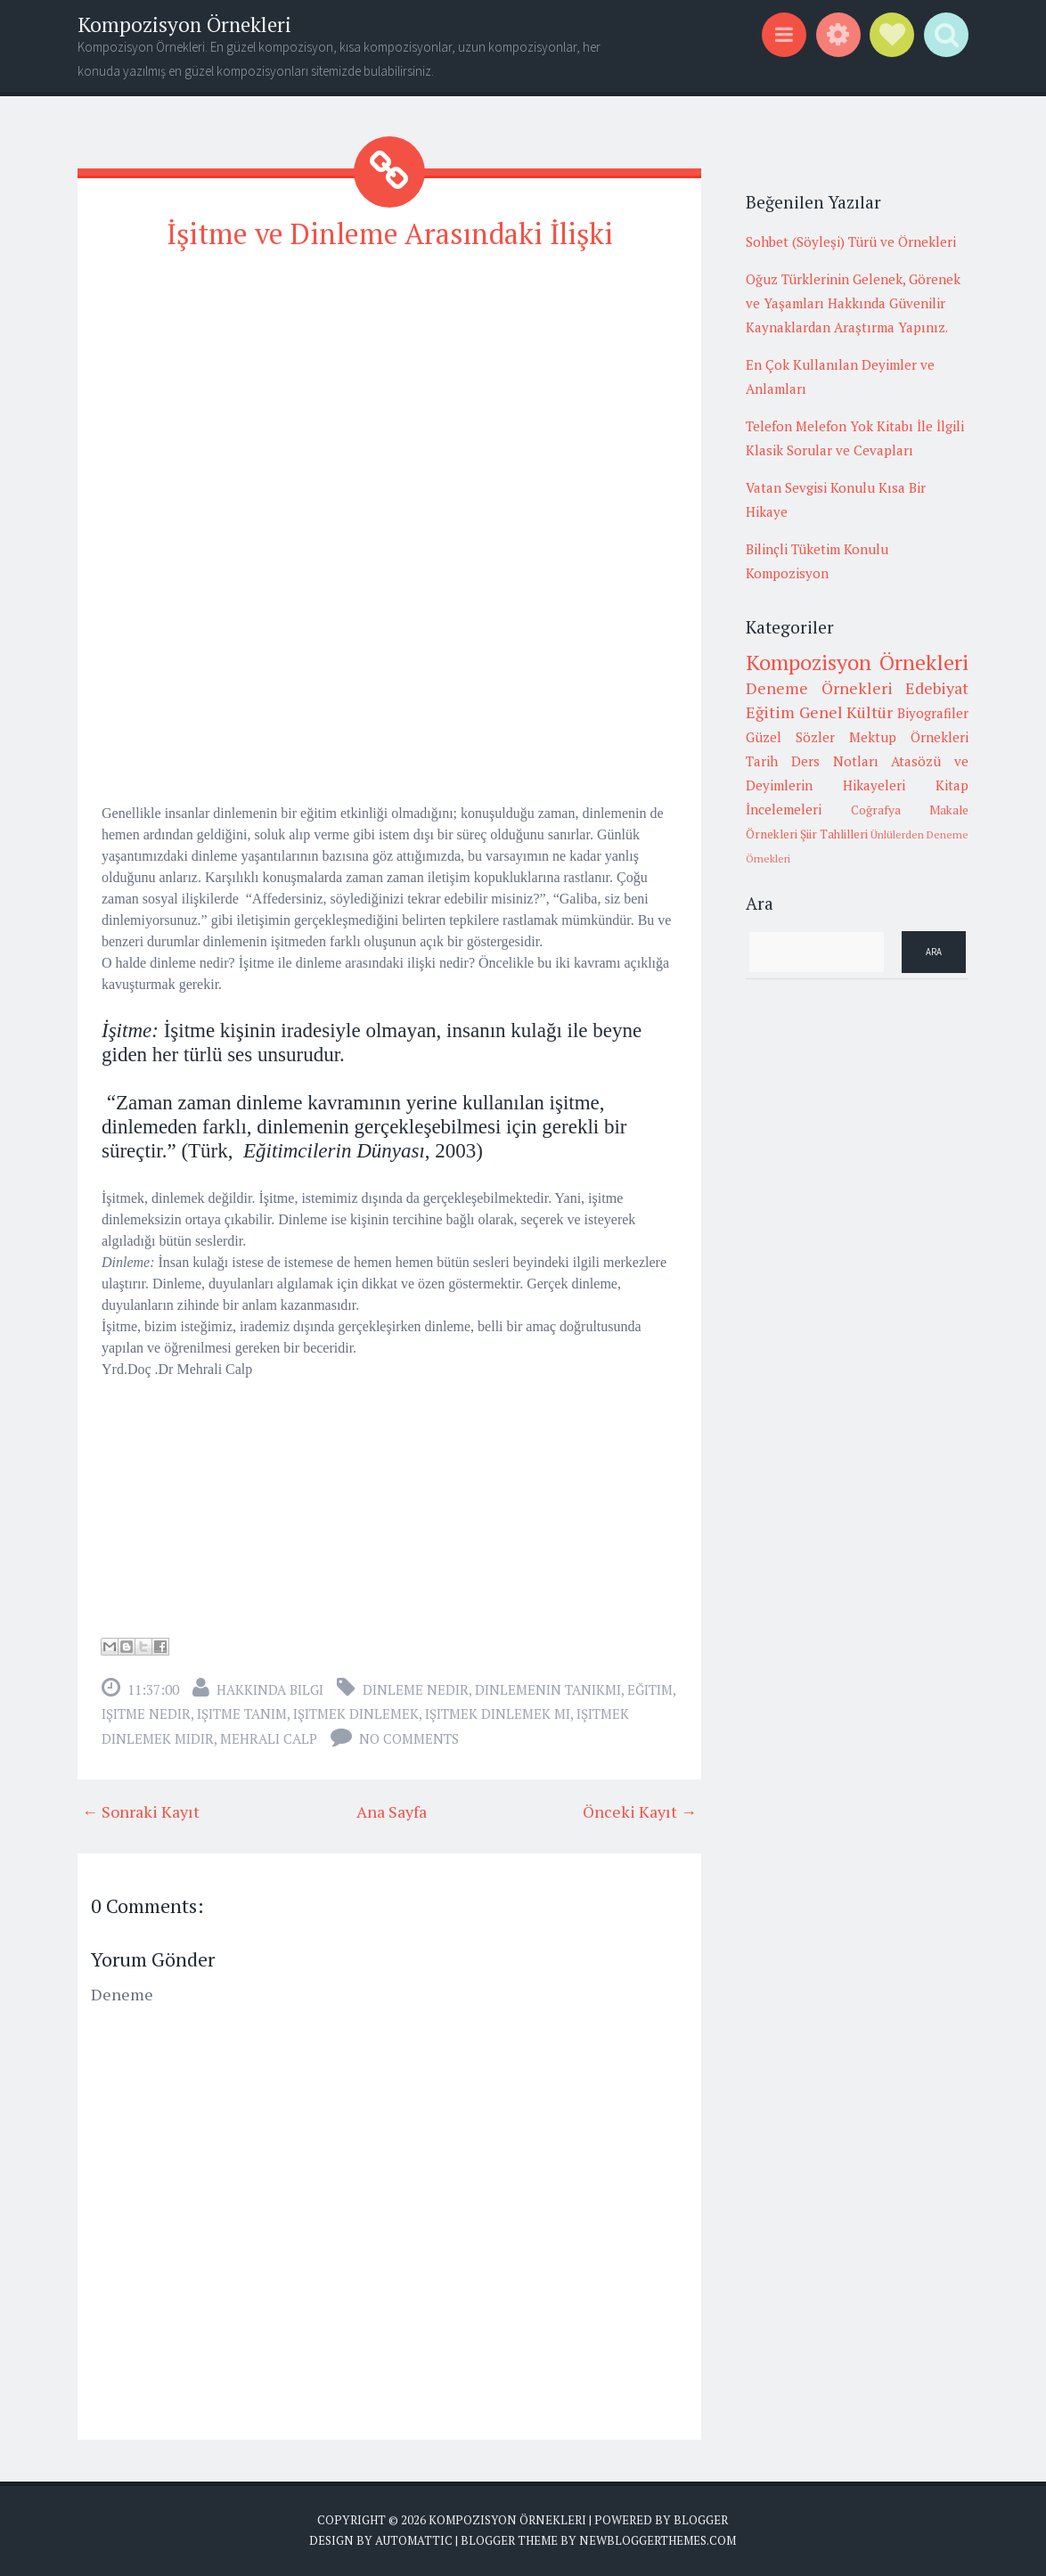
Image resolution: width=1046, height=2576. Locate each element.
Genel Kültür (846, 712)
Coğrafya (876, 810)
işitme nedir (146, 1713)
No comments (409, 1738)
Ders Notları (834, 761)
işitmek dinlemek (356, 1713)
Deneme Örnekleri (819, 688)
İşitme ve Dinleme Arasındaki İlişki (390, 233)
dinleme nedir (416, 1689)
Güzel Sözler (790, 737)
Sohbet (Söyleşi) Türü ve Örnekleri (851, 241)
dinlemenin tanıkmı (548, 1689)
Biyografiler (932, 713)
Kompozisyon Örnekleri (184, 24)
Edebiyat (936, 688)
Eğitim (650, 1689)
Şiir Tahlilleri (834, 834)
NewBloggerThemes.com (657, 2540)
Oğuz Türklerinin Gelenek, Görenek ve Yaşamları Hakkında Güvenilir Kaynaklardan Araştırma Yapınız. (853, 303)
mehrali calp (268, 1738)
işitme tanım (242, 1713)
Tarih (762, 761)
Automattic (414, 2540)
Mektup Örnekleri (908, 737)
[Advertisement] (389, 393)
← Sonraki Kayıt (141, 1811)
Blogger (701, 2520)
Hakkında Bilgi (270, 1689)
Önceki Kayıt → (640, 1811)
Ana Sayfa (391, 1811)
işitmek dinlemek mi (497, 1713)
